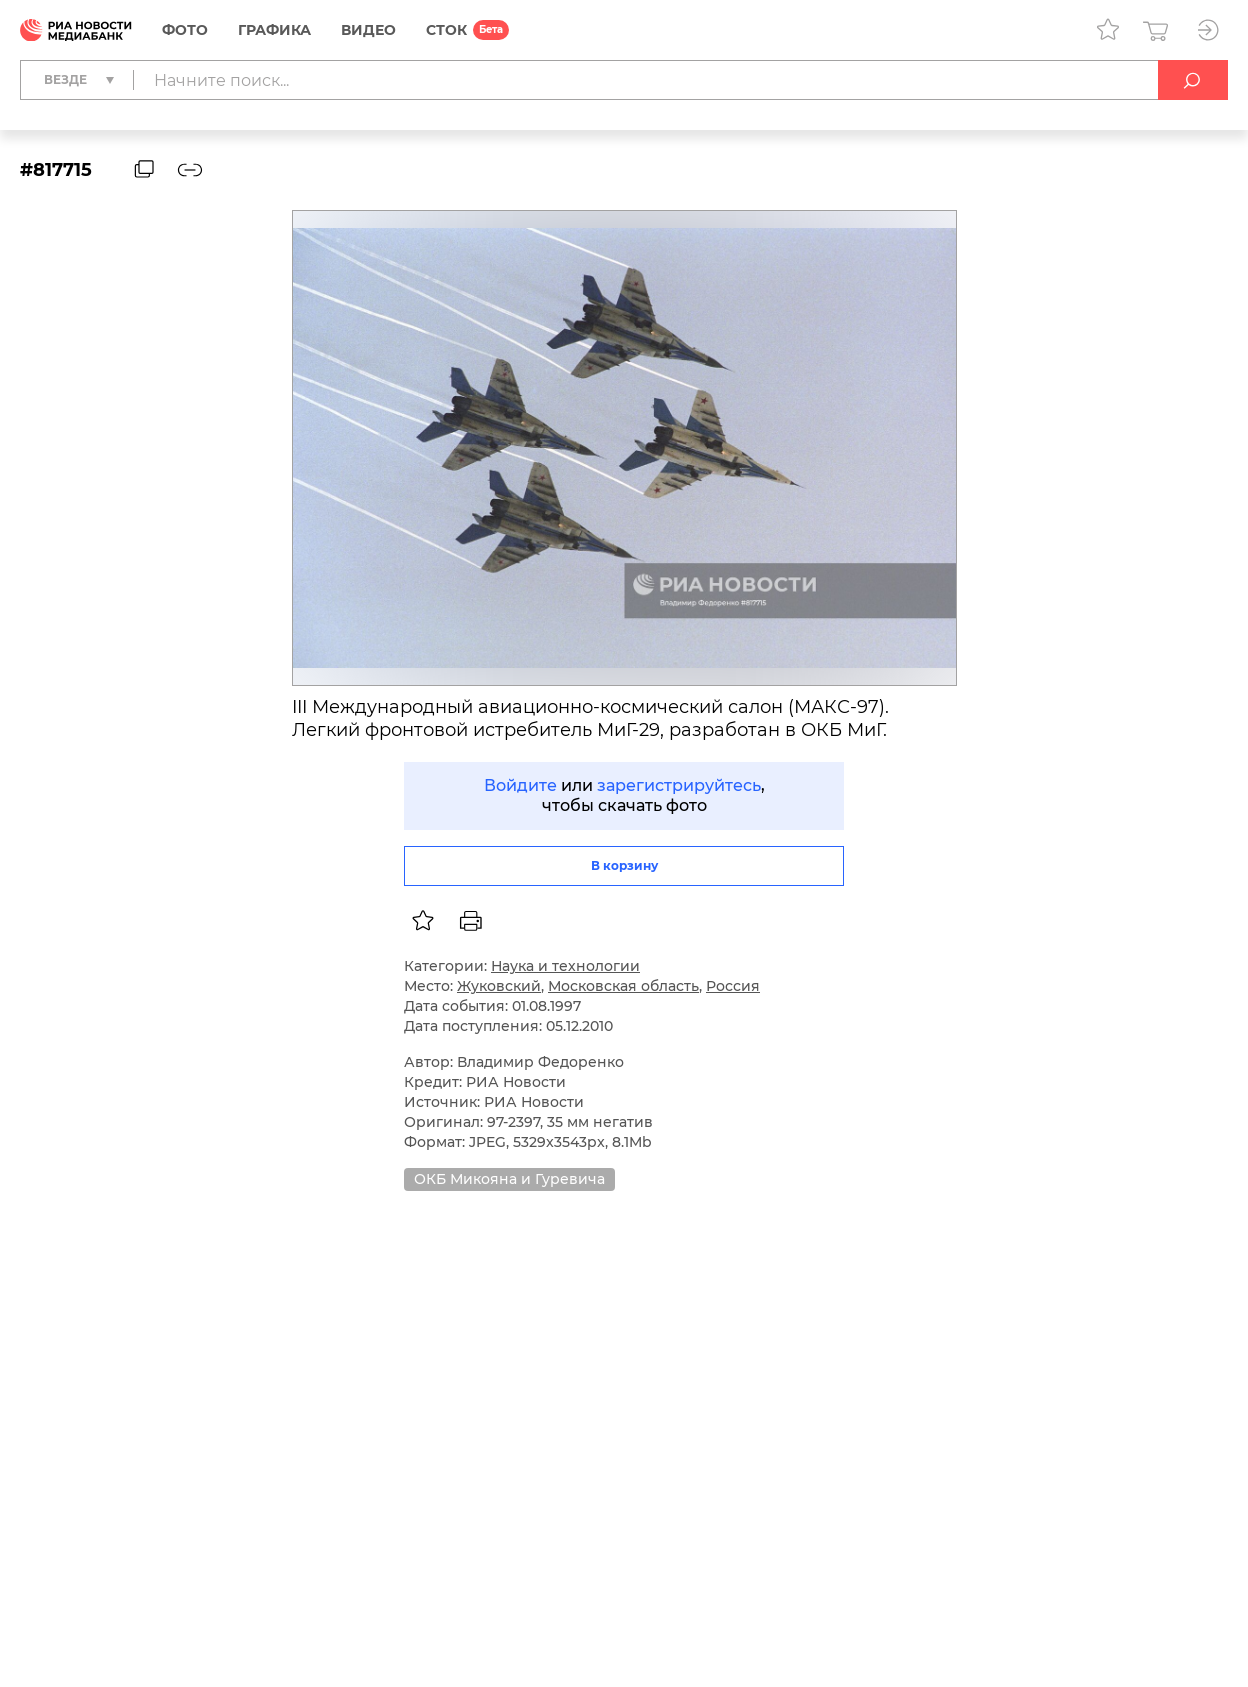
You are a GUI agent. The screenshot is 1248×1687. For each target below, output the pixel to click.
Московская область (623, 986)
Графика (274, 30)
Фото (185, 30)
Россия (733, 986)
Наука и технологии (565, 966)
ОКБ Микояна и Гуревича (509, 1179)
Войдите (520, 785)
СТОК (446, 30)
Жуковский (499, 986)
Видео (368, 30)
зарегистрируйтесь (679, 785)
